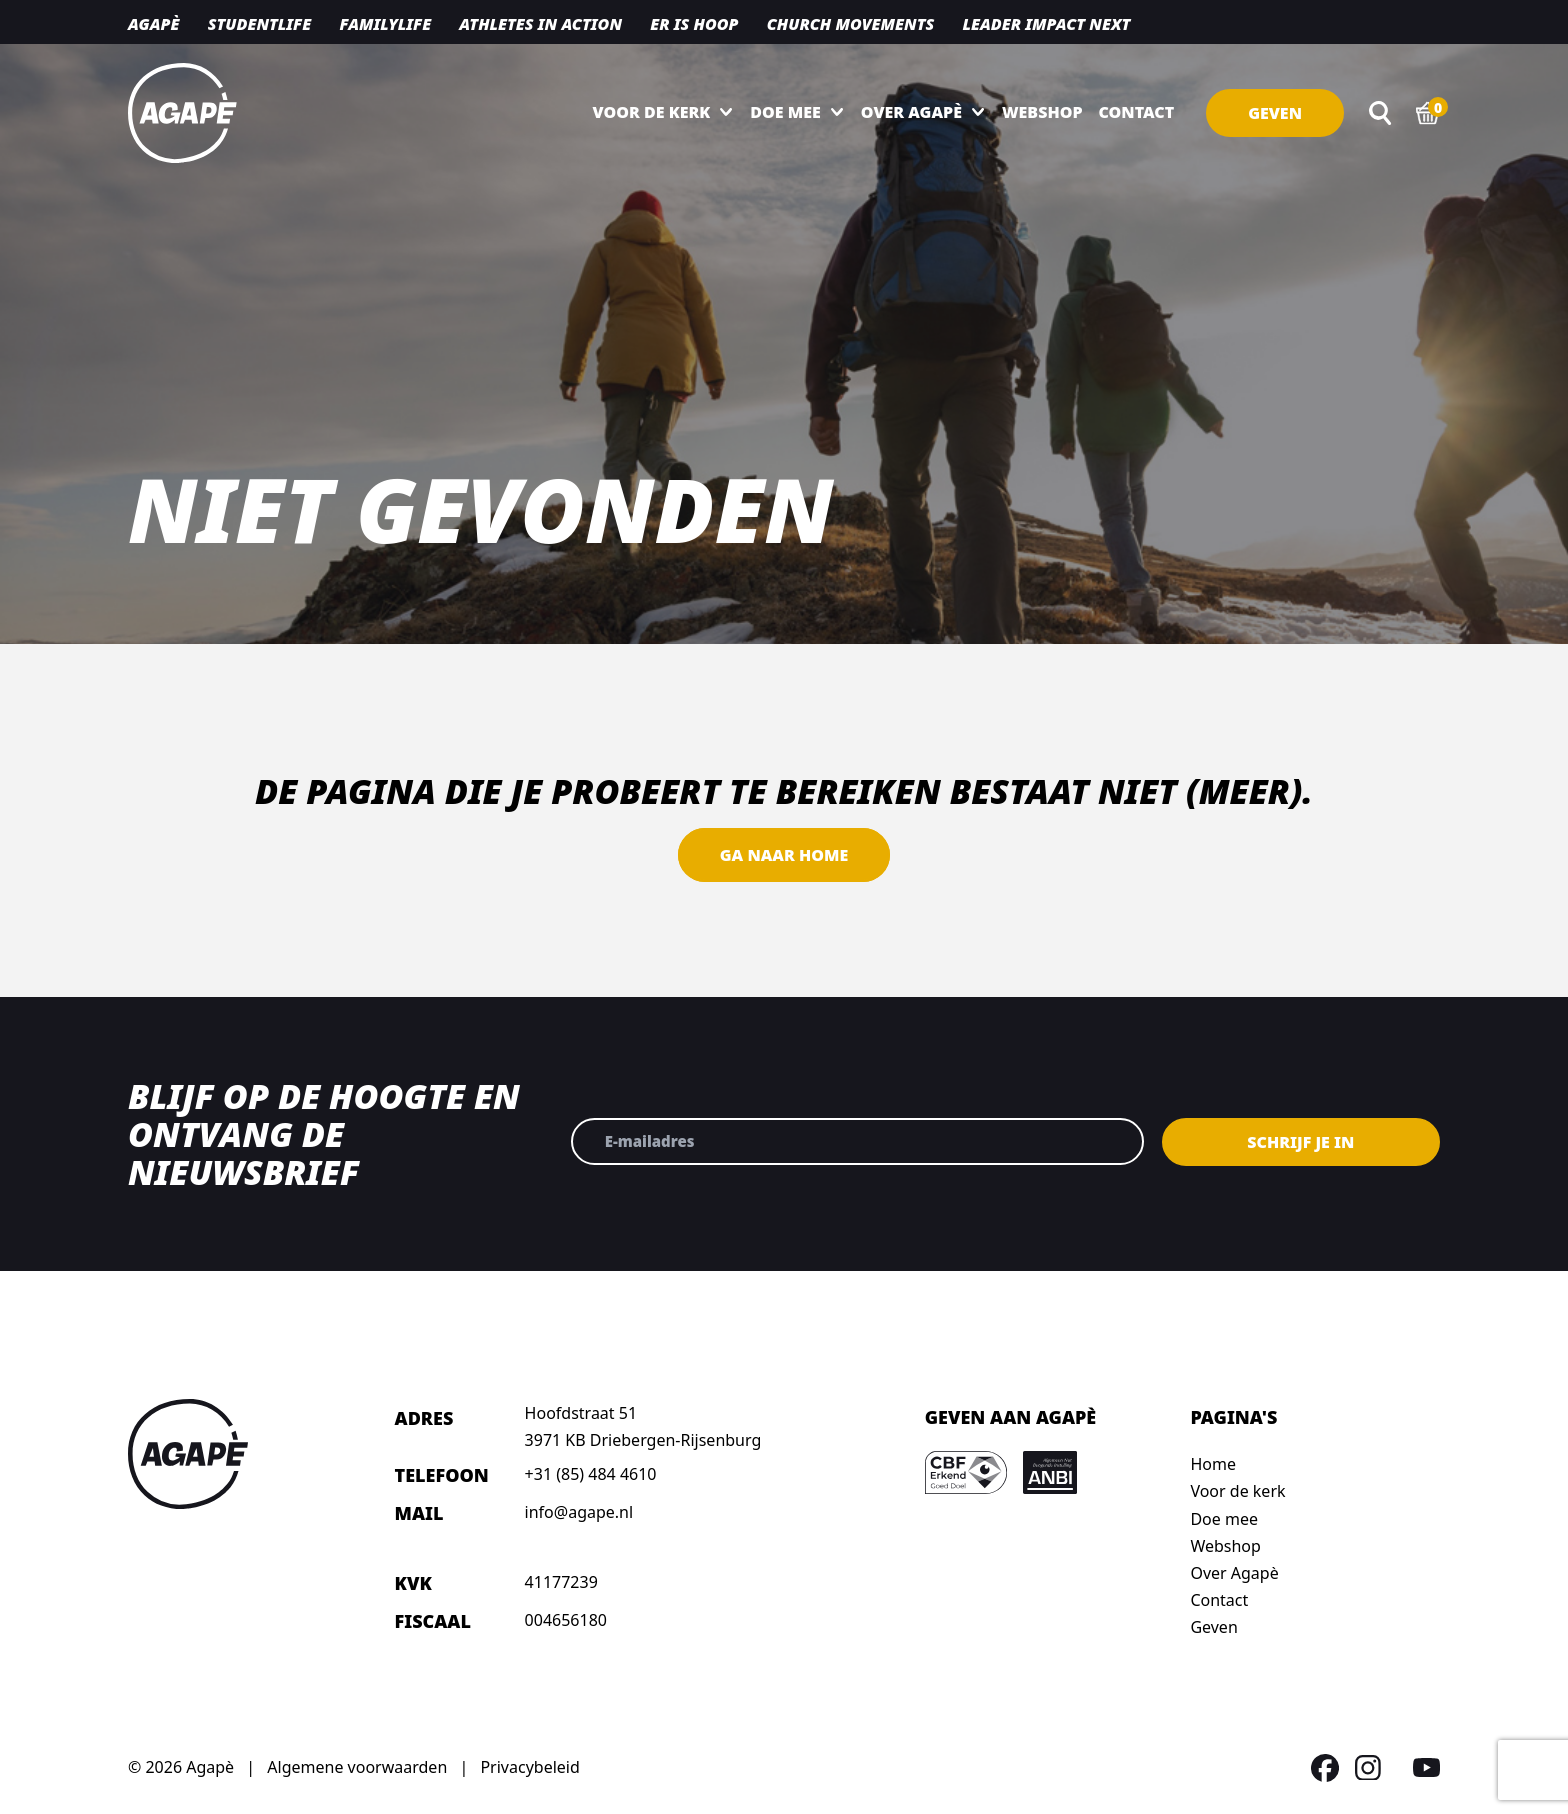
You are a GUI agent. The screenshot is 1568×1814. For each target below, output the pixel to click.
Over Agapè (911, 112)
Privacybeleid (529, 1767)
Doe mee (785, 112)
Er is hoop (694, 24)
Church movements (851, 24)
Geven (1275, 113)
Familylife (385, 24)
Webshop (1042, 112)
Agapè (153, 24)
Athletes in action (540, 24)
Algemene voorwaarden (357, 1767)
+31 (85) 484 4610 (591, 1474)
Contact (1137, 112)
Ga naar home (784, 855)
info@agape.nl (579, 1512)
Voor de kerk (652, 112)
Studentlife (260, 24)
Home (1213, 1464)
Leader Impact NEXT (1046, 24)
